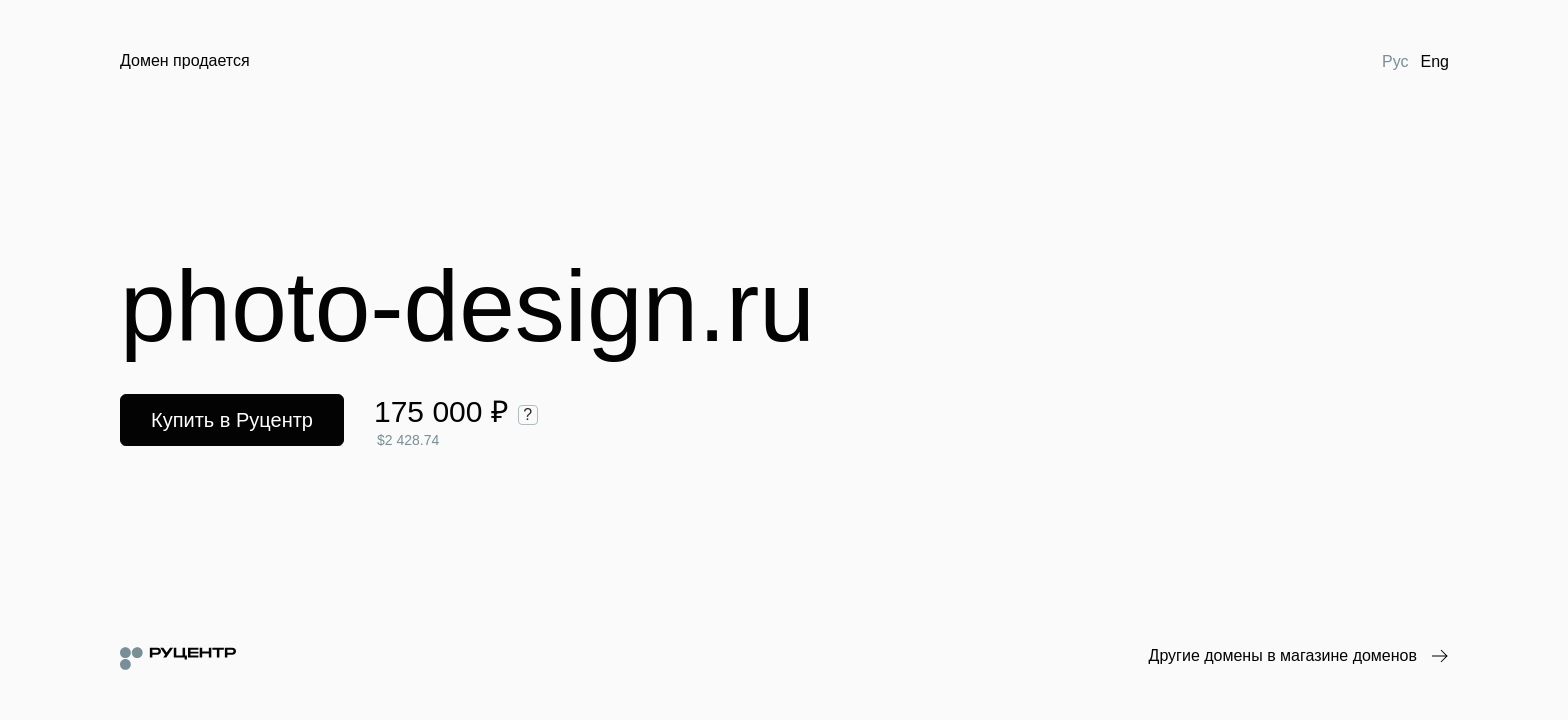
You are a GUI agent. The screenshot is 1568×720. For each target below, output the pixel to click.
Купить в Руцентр (232, 420)
